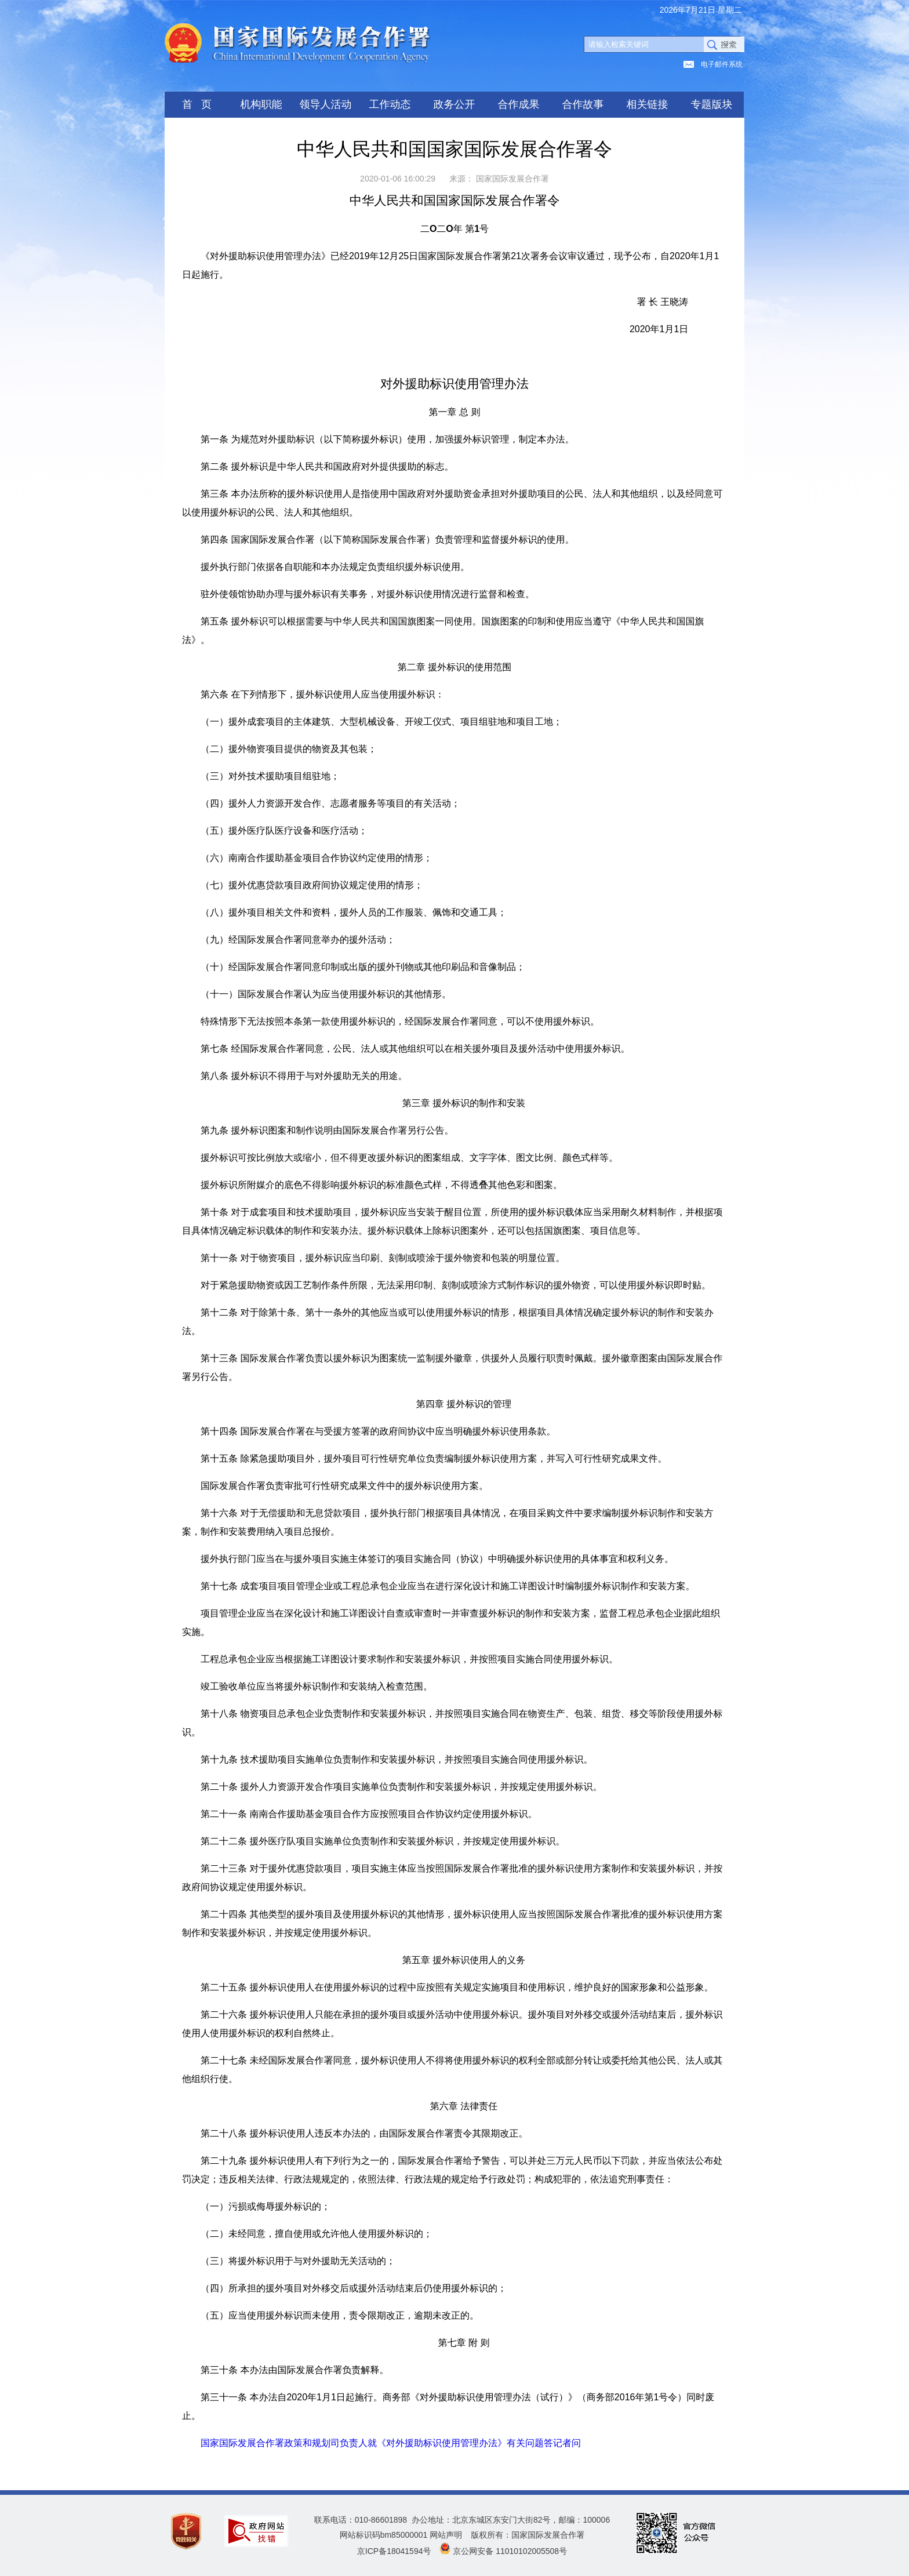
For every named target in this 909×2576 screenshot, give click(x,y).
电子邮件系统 (722, 64)
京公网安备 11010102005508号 (510, 2551)
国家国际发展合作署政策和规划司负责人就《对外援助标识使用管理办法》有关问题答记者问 (391, 2443)
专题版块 (712, 104)
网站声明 (446, 2534)
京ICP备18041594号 (394, 2551)
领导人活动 (326, 104)
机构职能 (261, 104)
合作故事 (583, 104)
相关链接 (647, 104)
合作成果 (519, 104)
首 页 (197, 104)
